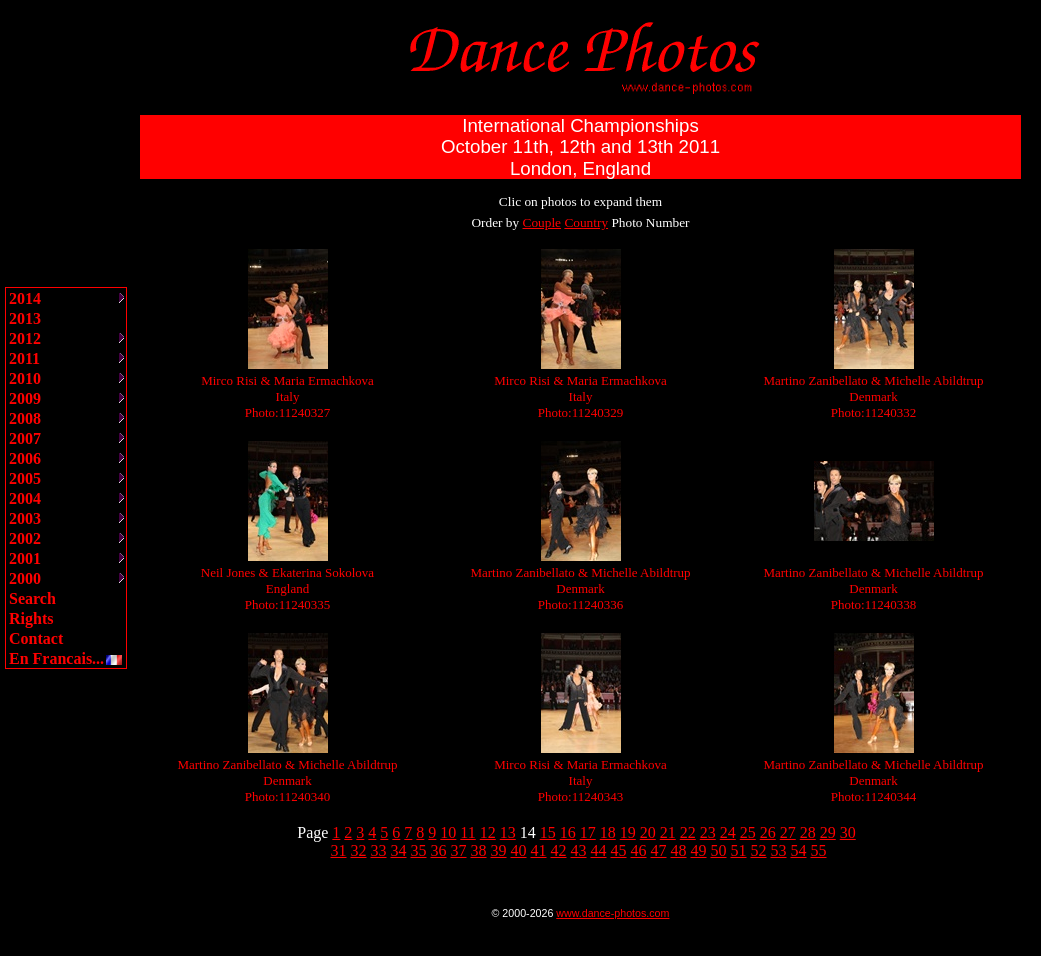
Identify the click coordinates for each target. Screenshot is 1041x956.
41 (539, 850)
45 (619, 850)
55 (819, 850)
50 (719, 850)
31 (339, 850)
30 (848, 832)
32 (359, 850)
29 (828, 832)
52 (759, 850)
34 (399, 850)
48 (679, 850)
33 (379, 850)
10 (448, 832)
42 (559, 850)
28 (808, 832)
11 (467, 832)
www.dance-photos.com (612, 913)
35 (419, 850)
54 (799, 850)
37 (459, 850)
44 (599, 850)
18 (608, 832)
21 (668, 832)
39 (499, 850)
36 (439, 850)
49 (699, 850)
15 (548, 832)
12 (488, 832)
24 (728, 832)
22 (688, 832)
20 (648, 832)
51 (739, 850)
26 (768, 832)
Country (586, 222)
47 (659, 850)
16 (568, 832)
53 (779, 850)
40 (519, 850)
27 (788, 832)
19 (628, 832)
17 (588, 832)
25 (748, 832)
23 (708, 832)
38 (479, 850)
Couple (542, 222)
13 (508, 832)
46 (639, 850)
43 (579, 850)
